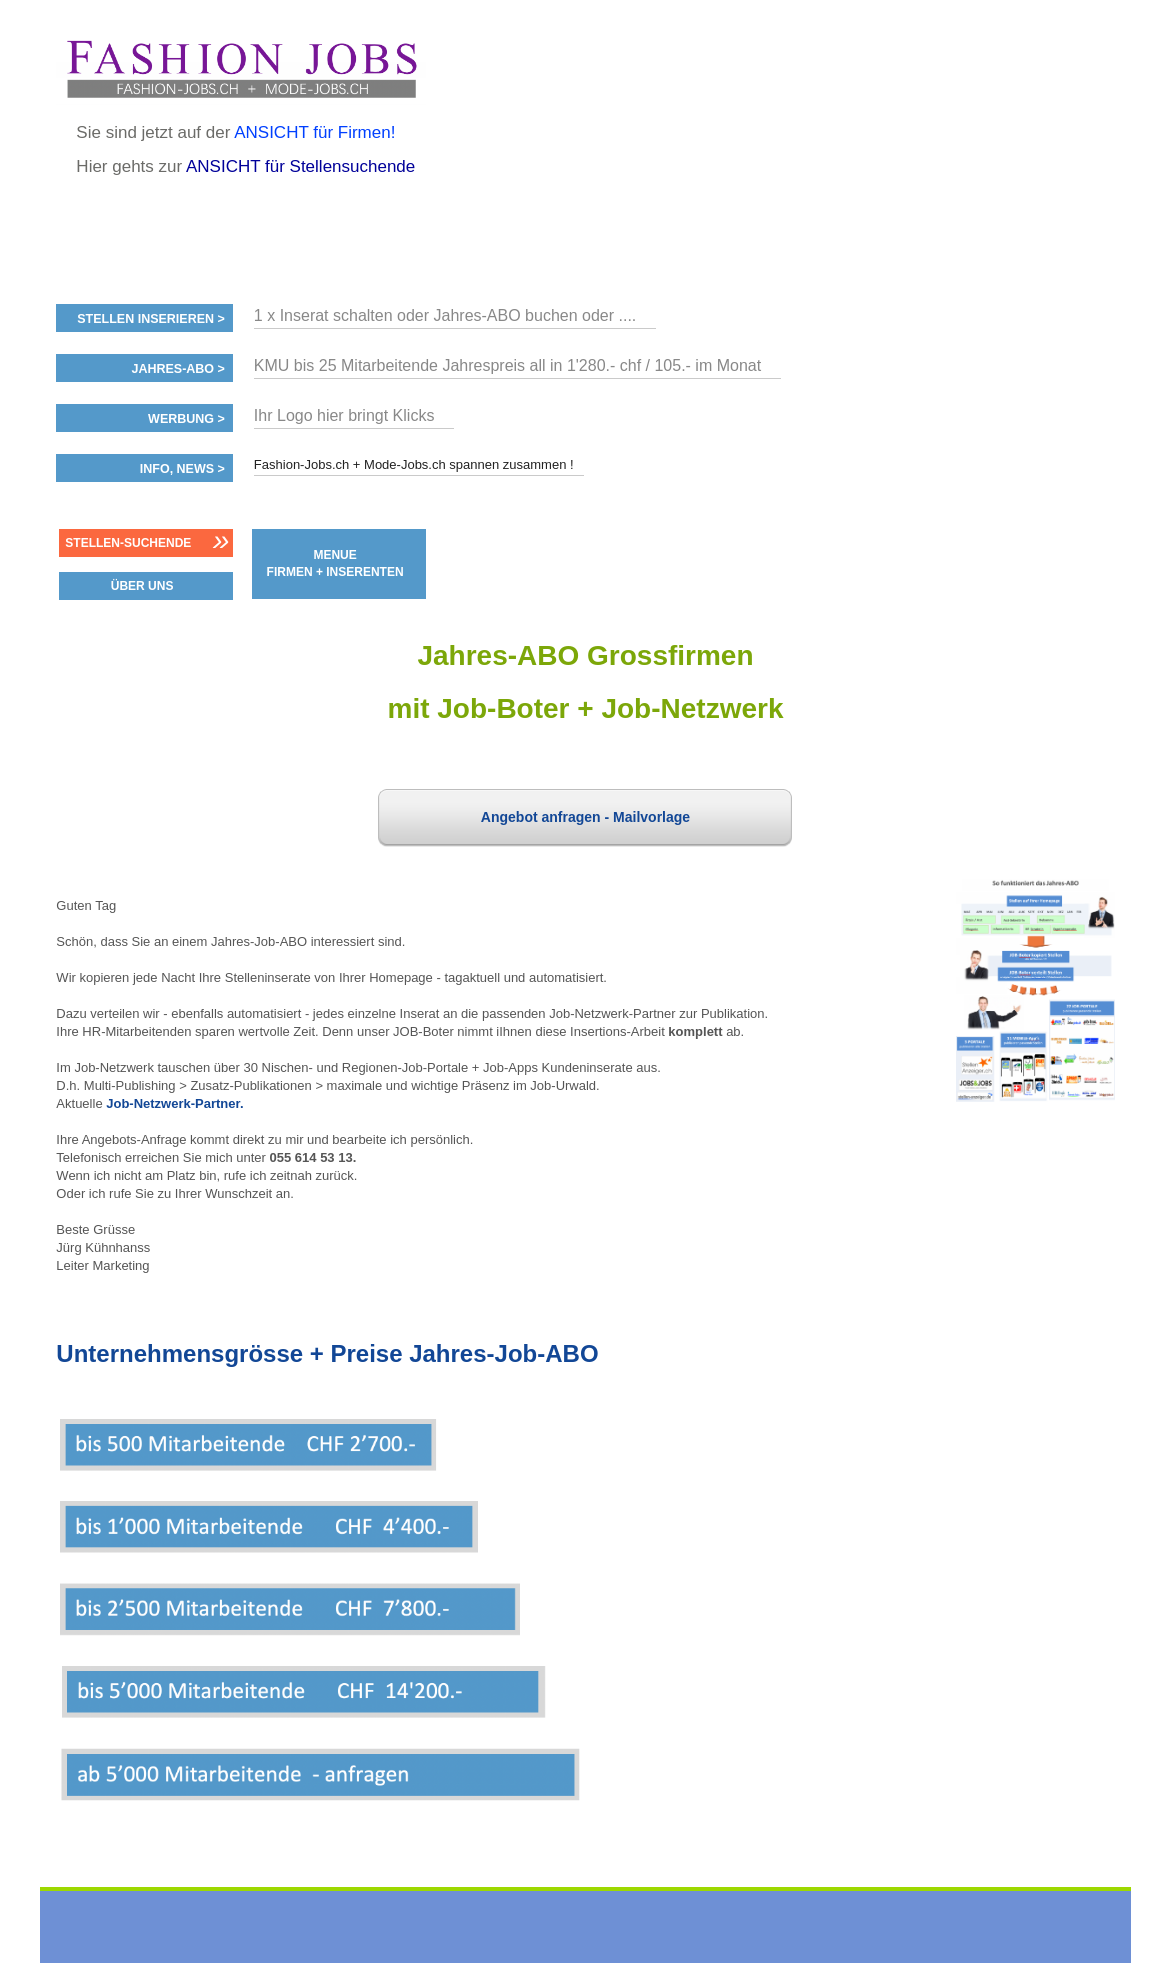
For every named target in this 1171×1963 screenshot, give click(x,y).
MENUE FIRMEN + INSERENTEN (335, 563)
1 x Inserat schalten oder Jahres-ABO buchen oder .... (445, 315)
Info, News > (182, 469)
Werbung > (186, 419)
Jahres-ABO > (177, 369)
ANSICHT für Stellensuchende (300, 166)
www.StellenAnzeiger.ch (241, 69)
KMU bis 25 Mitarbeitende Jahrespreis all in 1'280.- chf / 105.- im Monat (507, 365)
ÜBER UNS (142, 586)
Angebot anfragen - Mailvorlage (585, 817)
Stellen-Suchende (128, 543)
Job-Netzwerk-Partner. (174, 1103)
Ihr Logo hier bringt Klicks (344, 415)
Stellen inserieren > (151, 319)
